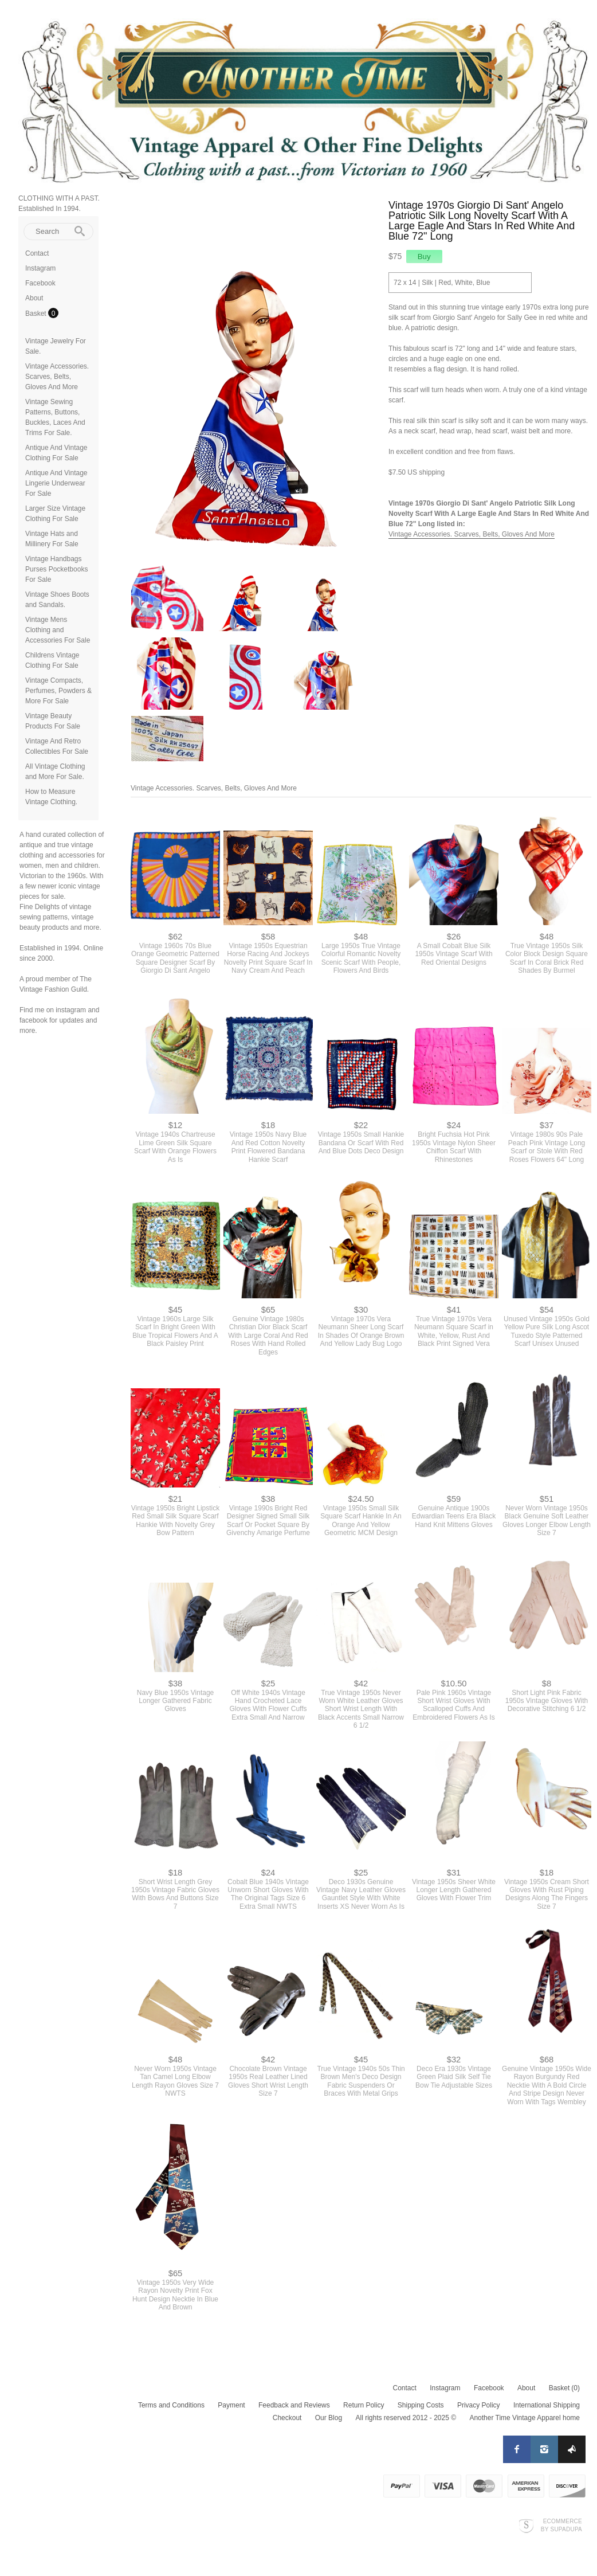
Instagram (40, 268)
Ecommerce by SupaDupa (561, 2525)
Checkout (287, 2418)
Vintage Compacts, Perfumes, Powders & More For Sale (58, 690)
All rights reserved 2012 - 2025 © (405, 2418)
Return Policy (363, 2405)
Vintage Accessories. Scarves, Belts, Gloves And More (57, 376)
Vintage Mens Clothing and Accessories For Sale (57, 630)
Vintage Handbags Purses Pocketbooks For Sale (56, 569)
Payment (231, 2405)
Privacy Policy (478, 2405)
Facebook (40, 283)
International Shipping (546, 2405)
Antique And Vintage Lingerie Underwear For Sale (56, 483)
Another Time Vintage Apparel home (524, 2418)
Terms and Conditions (171, 2405)
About (34, 298)
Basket (36, 314)
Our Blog (328, 2418)
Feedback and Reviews (294, 2405)
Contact (37, 253)
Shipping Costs (421, 2405)
